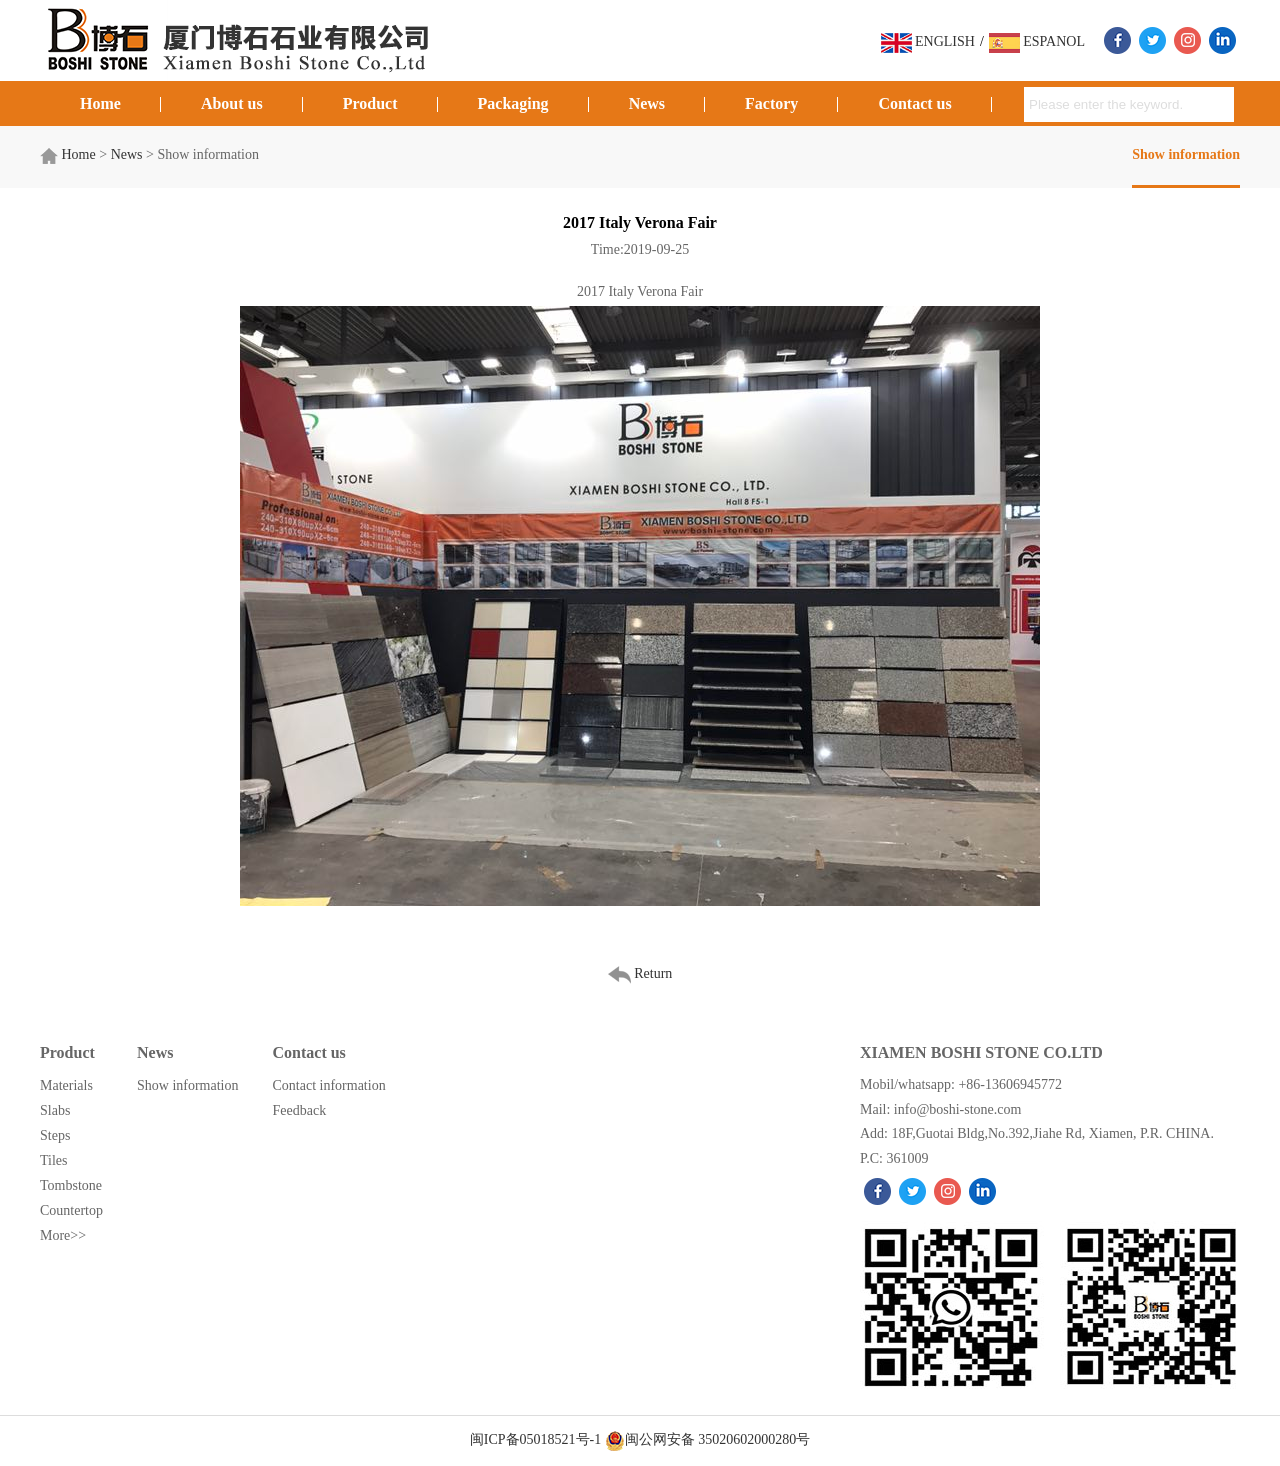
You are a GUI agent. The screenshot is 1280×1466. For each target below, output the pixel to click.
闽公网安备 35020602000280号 (708, 1439)
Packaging (513, 103)
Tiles (54, 1160)
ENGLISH (928, 41)
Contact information (329, 1085)
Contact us (914, 103)
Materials (66, 1085)
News (647, 103)
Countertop (71, 1210)
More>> (63, 1235)
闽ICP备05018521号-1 (537, 1439)
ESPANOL (1037, 41)
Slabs (55, 1110)
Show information (1186, 154)
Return (640, 973)
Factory (771, 103)
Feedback (300, 1110)
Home (100, 103)
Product (370, 103)
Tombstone (71, 1185)
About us (232, 103)
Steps (55, 1135)
